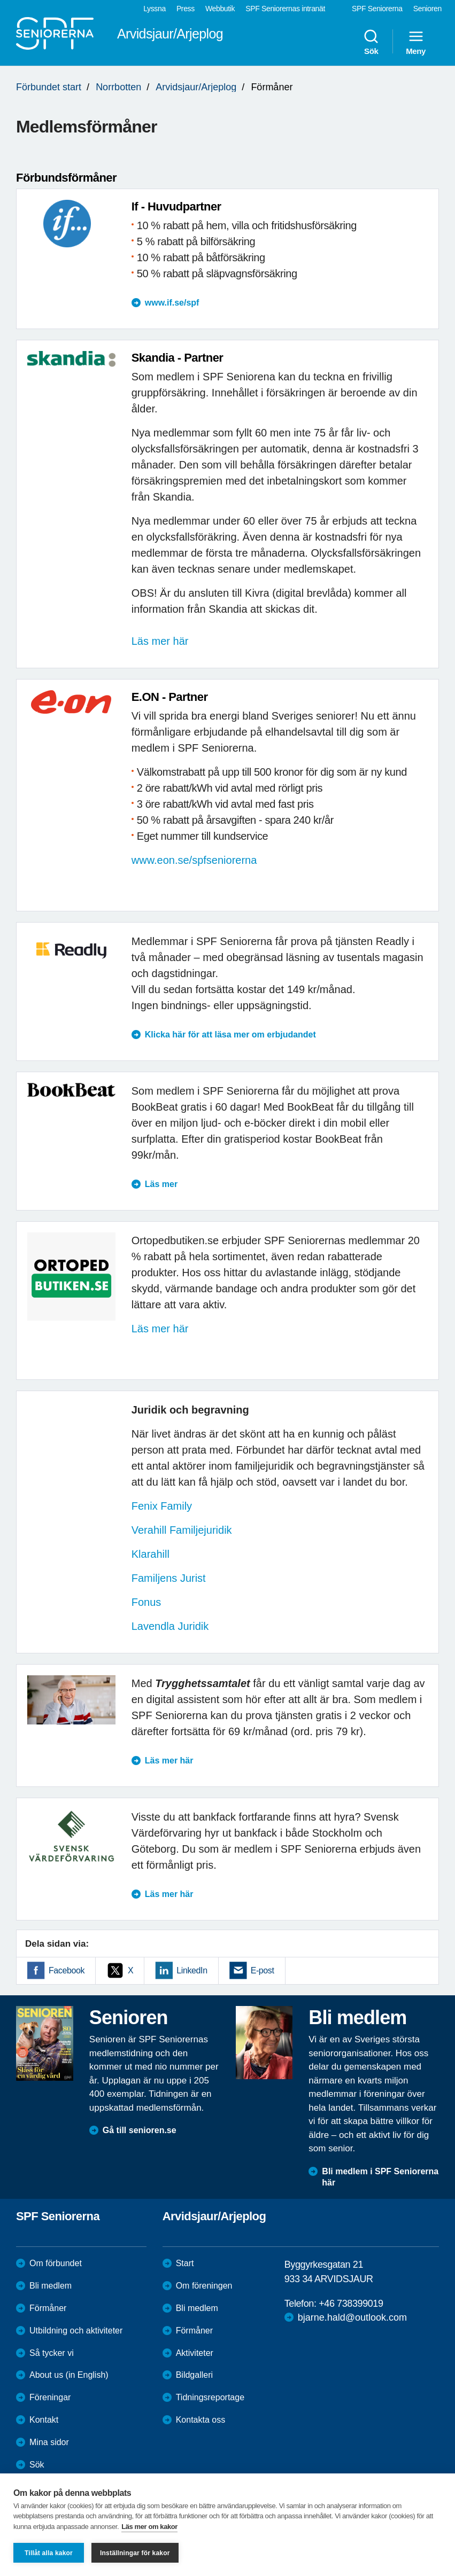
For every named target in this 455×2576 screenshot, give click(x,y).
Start (185, 2263)
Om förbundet (55, 2263)
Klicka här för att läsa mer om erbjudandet (230, 1034)
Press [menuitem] (185, 8)
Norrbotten (118, 87)
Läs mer (161, 1184)
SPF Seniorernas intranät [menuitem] (285, 8)
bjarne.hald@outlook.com (352, 2317)
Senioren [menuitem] (427, 8)
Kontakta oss (201, 2419)
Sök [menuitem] (371, 41)
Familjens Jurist (169, 1578)
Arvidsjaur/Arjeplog (196, 87)
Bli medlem (50, 2285)
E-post (262, 1970)
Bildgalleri (194, 2374)
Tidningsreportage (210, 2397)
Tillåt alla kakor (49, 2553)
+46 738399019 (351, 2303)
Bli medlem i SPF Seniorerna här (380, 2177)
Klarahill (150, 1554)
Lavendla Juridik (170, 1626)
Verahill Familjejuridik (182, 1530)
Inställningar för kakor (135, 2553)
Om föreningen (204, 2285)
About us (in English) (69, 2374)
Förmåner (47, 2308)
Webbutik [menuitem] (220, 8)
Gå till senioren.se (139, 2130)
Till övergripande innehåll (0, 0)
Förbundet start (48, 87)
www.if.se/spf (172, 302)
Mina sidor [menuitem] (49, 2442)
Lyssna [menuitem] (154, 8)
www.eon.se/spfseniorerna (194, 860)
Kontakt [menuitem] (43, 2419)
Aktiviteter (194, 2353)
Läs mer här (160, 641)
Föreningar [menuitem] (50, 2397)
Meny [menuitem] (416, 41)
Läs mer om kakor (149, 2527)
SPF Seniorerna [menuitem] (377, 8)
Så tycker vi (51, 2353)
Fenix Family (162, 1506)
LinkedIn (191, 1970)
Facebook (66, 1970)
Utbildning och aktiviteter (75, 2330)
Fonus (148, 1602)
